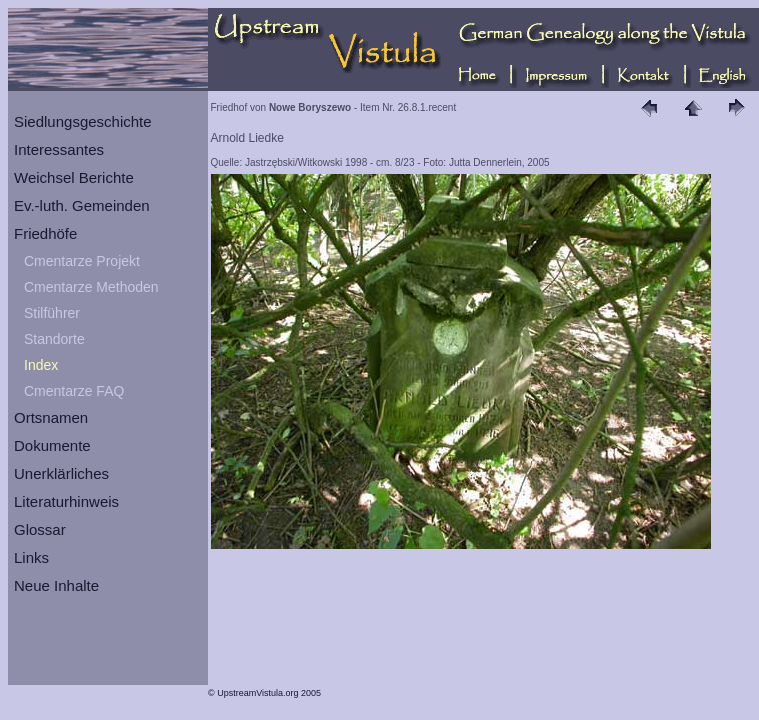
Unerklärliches (61, 473)
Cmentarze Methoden (91, 287)
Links (31, 557)
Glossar (40, 529)
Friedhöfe (45, 233)
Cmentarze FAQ (74, 391)
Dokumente (52, 445)
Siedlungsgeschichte (83, 121)
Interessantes (59, 149)
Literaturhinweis (66, 501)
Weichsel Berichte (74, 177)
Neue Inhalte (56, 585)
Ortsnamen (51, 417)
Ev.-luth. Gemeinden (82, 205)
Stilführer (52, 313)
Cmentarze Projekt (82, 261)
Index (41, 365)
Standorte (54, 339)
